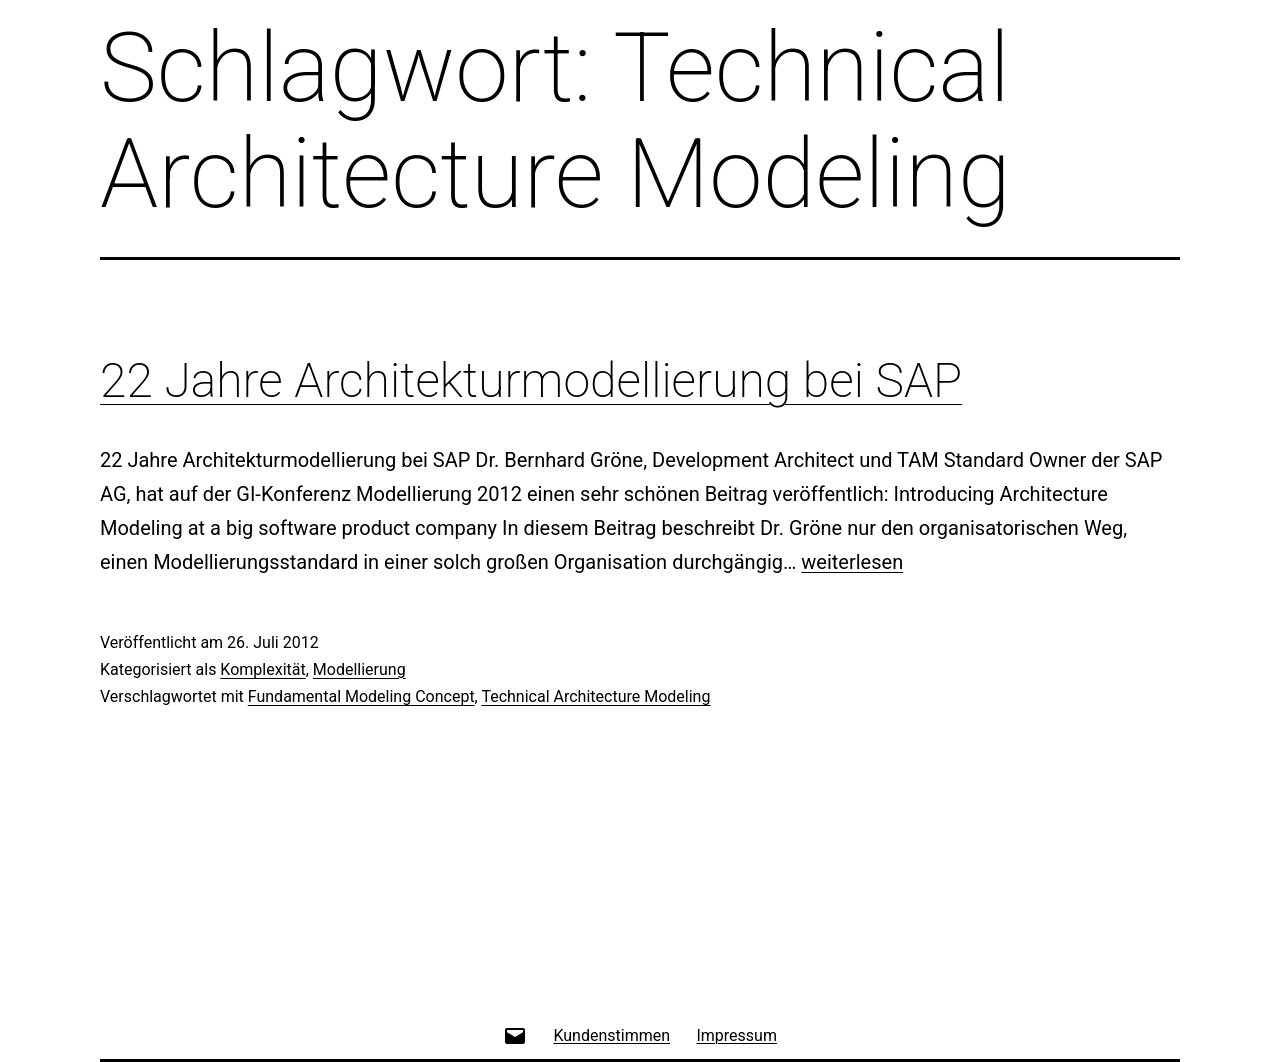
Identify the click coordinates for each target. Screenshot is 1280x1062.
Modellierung (359, 669)
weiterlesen (852, 562)
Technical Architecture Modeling (595, 696)
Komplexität (262, 669)
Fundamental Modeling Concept (361, 696)
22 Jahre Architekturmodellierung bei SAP (531, 380)
